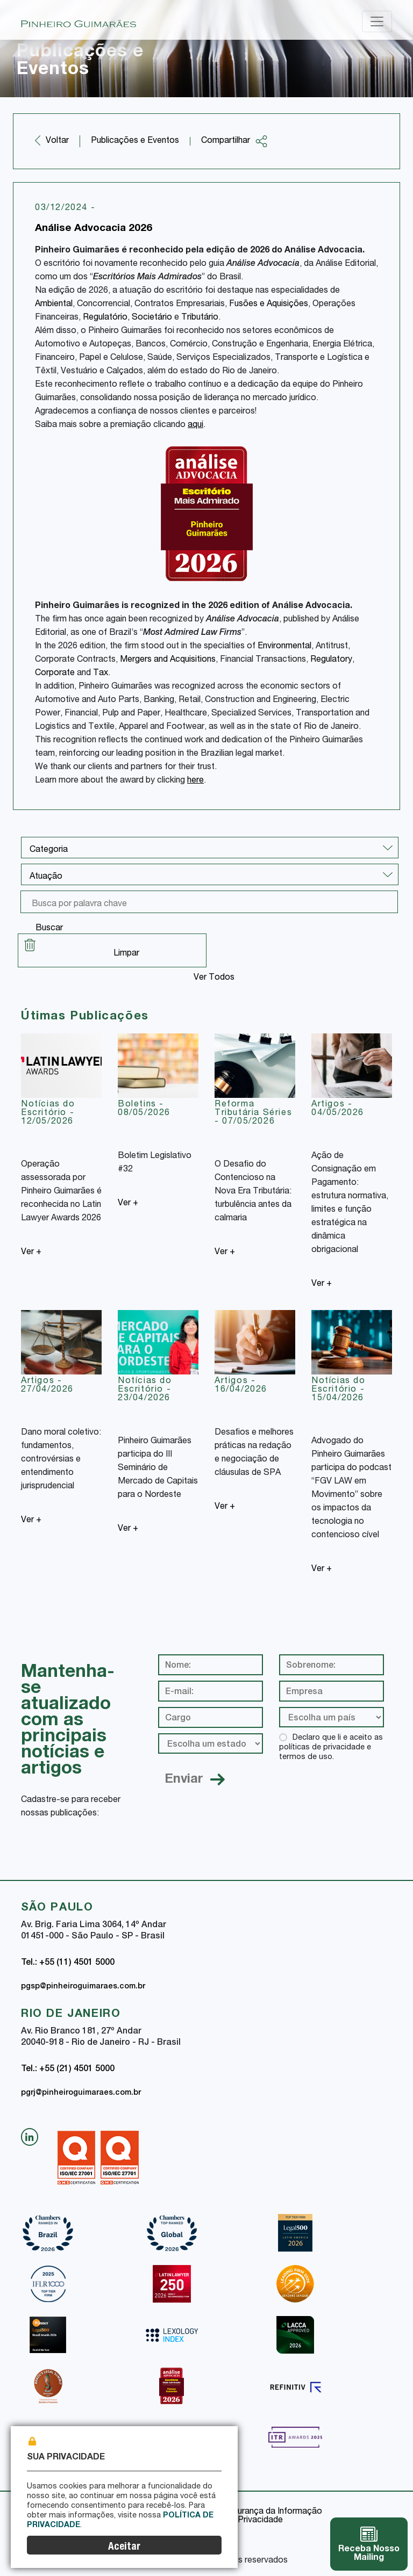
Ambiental (54, 304)
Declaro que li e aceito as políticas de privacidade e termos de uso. (331, 1747)
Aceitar (124, 2547)
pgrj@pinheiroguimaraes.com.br (81, 2093)
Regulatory (331, 660)
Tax (100, 673)
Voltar (57, 141)
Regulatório (105, 318)
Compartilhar (234, 141)
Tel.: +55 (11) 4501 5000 (68, 1963)
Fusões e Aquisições (268, 304)
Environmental (284, 646)
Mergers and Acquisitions (168, 660)
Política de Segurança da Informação (250, 2512)
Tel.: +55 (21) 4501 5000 (68, 2069)
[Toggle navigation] (377, 21)
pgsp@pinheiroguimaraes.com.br (83, 1987)
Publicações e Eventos (135, 141)
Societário (152, 318)
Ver (31, 1252)
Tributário (199, 318)
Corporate (55, 673)
